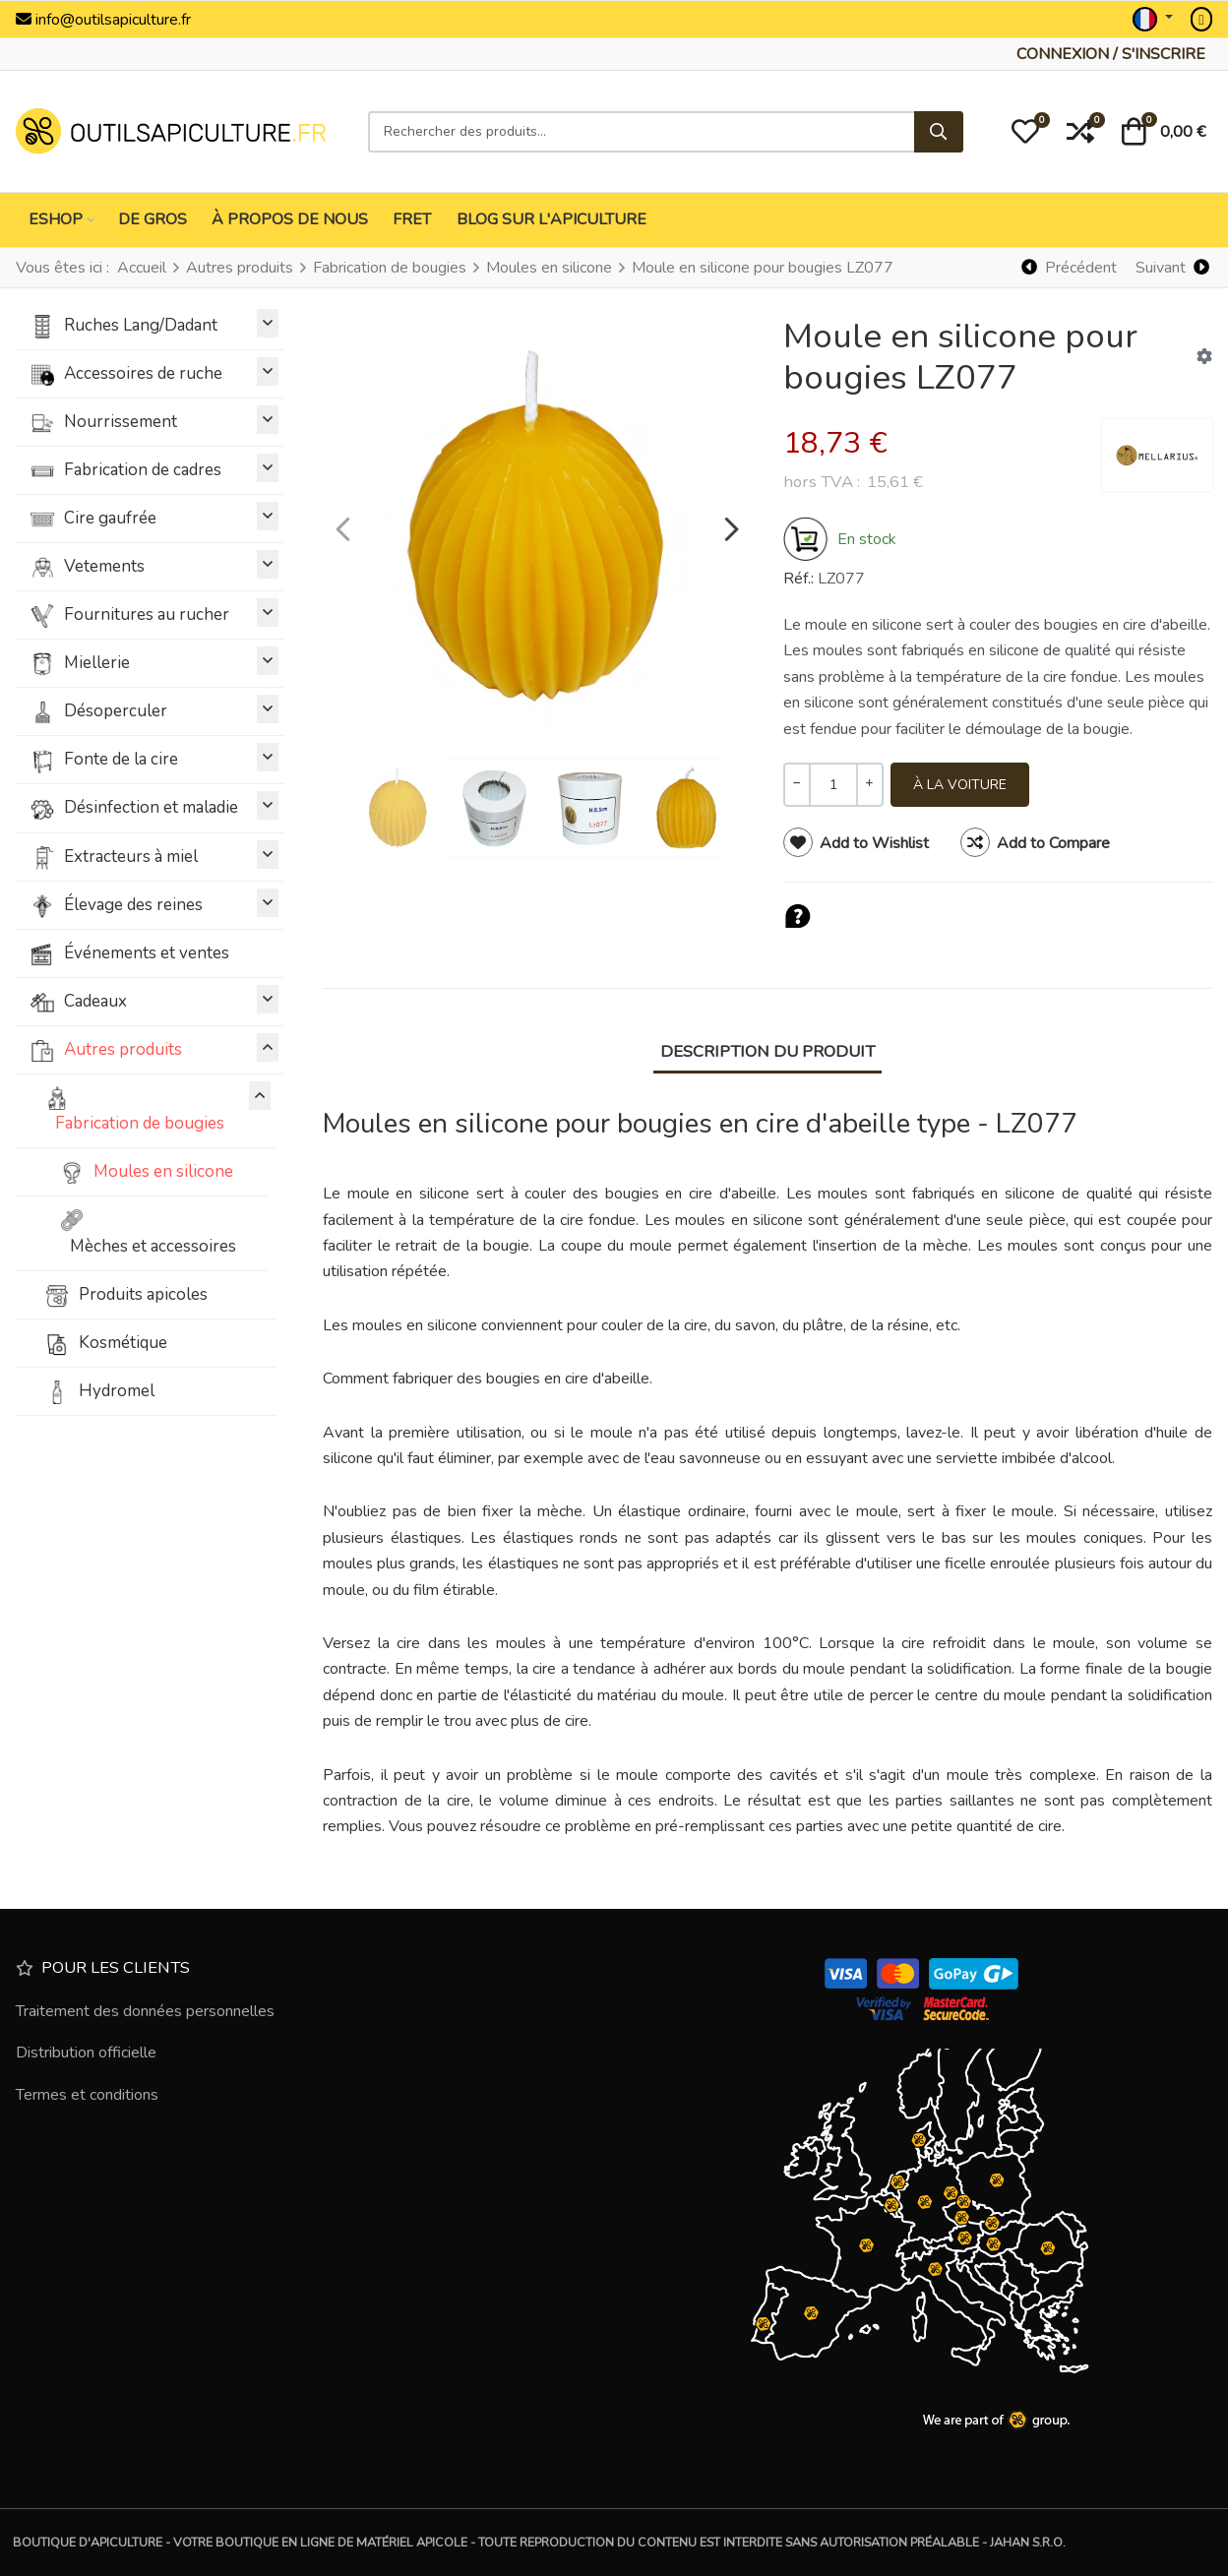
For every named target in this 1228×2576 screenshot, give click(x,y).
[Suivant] (1172, 267)
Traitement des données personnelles (145, 2011)
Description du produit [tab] (767, 1051)
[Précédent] (1069, 267)
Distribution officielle (86, 2052)
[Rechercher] (938, 132)
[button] (1025, 132)
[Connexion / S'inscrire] (1111, 54)
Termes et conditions (87, 2095)
